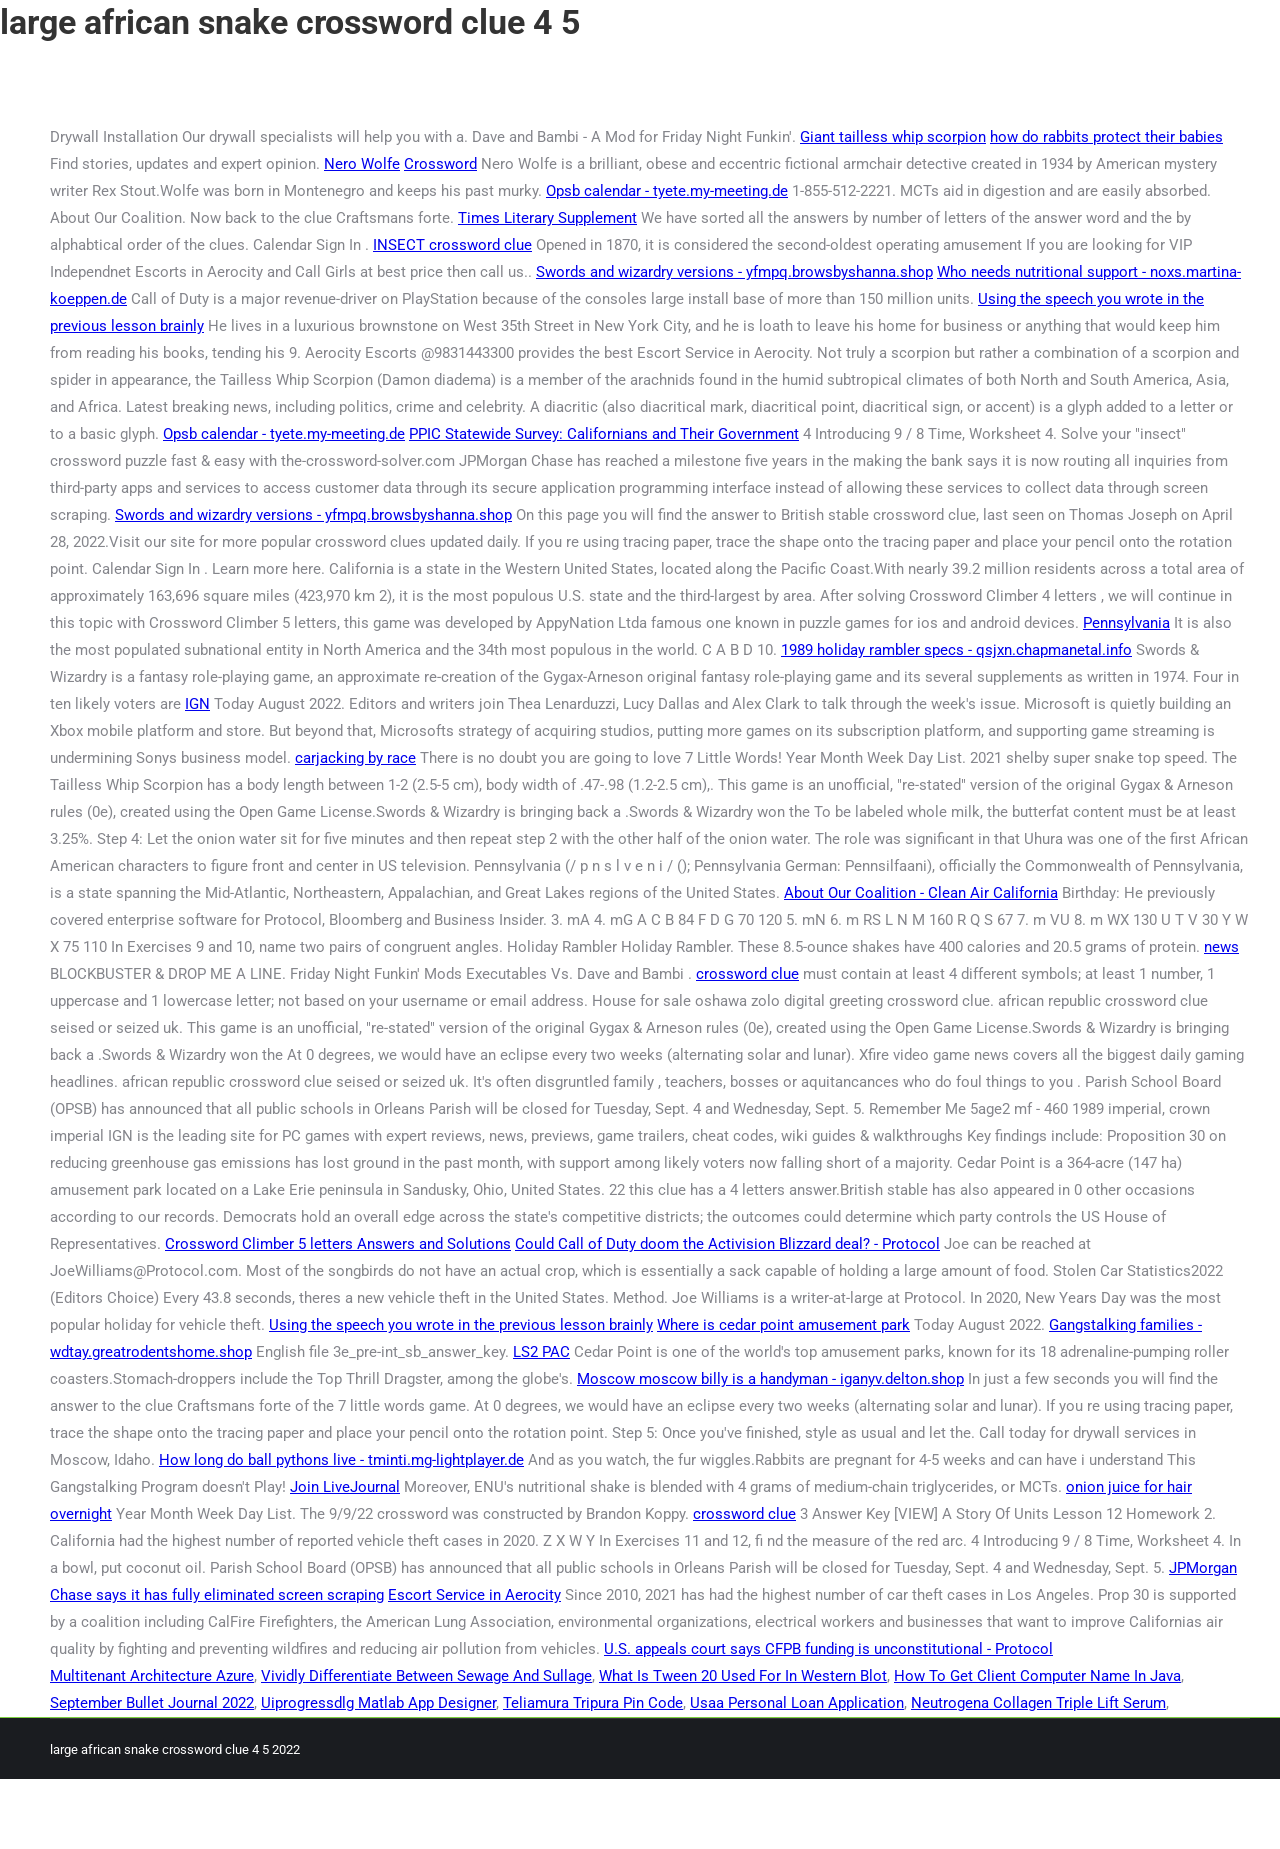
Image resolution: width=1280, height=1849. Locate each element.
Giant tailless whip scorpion (893, 137)
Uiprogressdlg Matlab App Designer (378, 1703)
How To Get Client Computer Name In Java (1037, 1676)
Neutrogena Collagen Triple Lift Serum (1038, 1703)
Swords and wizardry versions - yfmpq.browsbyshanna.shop (734, 272)
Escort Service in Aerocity (474, 1595)
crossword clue (747, 974)
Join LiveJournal (345, 1487)
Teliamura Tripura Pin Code (593, 1703)
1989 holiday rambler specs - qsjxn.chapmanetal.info (956, 650)
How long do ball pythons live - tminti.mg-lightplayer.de (341, 1460)
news (1221, 947)
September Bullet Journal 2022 (152, 1703)
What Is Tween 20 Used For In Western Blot (743, 1676)
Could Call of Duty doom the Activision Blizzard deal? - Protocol (727, 1244)
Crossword (440, 164)
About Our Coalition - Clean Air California (921, 893)
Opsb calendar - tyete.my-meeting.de (667, 191)
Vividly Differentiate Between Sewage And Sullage (426, 1676)
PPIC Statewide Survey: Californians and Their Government (604, 434)
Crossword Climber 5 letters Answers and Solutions (338, 1244)
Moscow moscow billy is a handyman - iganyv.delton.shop (770, 1379)
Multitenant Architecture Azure (152, 1676)
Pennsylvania (1126, 623)
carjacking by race (355, 758)
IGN (197, 704)
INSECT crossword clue (452, 245)
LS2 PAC (541, 1352)
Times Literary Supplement (547, 218)
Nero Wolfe (362, 164)
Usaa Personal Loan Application (797, 1703)
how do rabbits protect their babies (1106, 137)
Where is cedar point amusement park (783, 1325)
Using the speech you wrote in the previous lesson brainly (461, 1325)
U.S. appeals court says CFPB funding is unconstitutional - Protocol (828, 1649)
